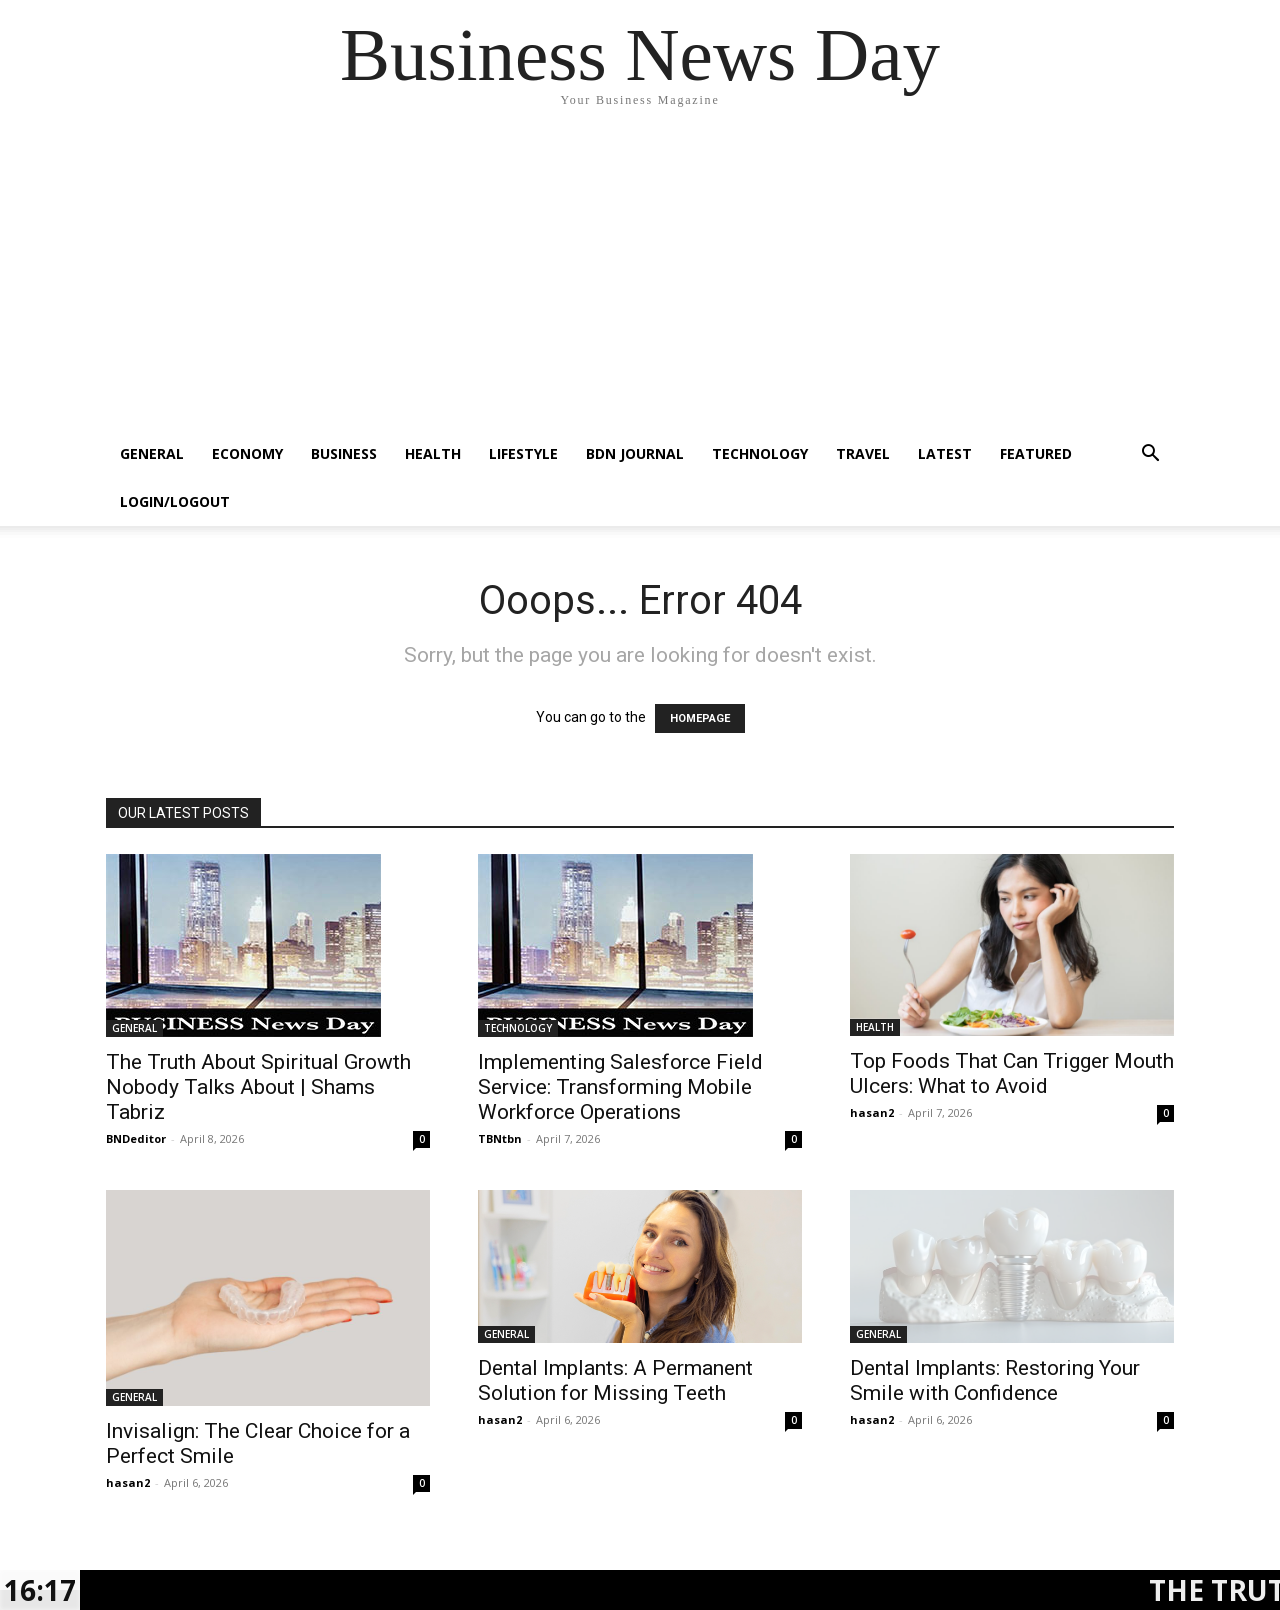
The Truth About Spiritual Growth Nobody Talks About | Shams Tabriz (258, 1087)
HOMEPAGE (700, 718)
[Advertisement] (640, 280)
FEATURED (1036, 453)
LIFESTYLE (523, 453)
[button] (1150, 455)
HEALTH (433, 453)
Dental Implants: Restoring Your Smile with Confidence (995, 1380)
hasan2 (872, 1112)
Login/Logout (175, 501)
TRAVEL (863, 453)
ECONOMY (247, 453)
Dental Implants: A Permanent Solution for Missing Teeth (615, 1380)
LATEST (945, 453)
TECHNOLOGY (760, 453)
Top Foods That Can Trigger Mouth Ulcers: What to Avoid (1012, 1073)
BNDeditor (136, 1138)
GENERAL (152, 453)
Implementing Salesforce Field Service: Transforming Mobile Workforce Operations (620, 1087)
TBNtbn (500, 1138)
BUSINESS (344, 453)
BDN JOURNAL (635, 453)
